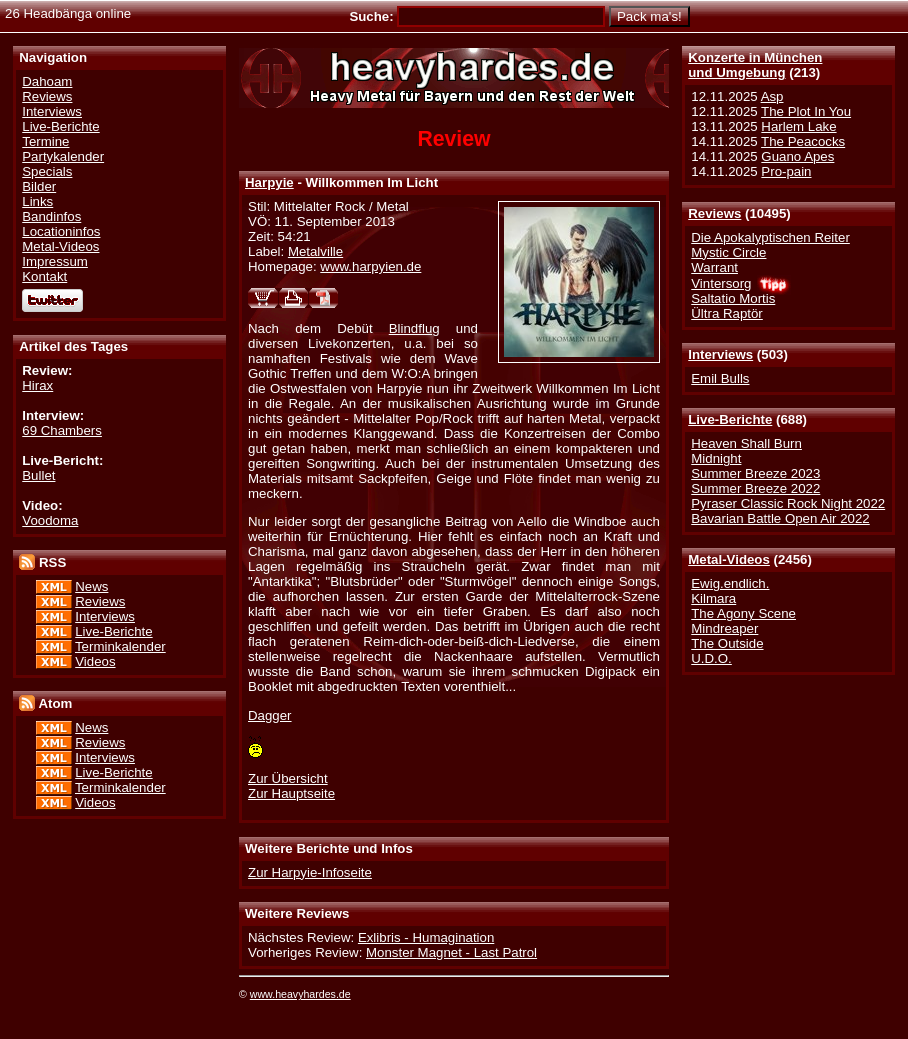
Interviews (720, 354)
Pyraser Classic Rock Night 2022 (788, 503)
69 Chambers (62, 430)
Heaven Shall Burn (746, 443)
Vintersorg (721, 283)
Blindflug (414, 328)
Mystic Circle (728, 252)
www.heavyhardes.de (300, 994)
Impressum (55, 261)
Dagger (270, 715)
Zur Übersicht (288, 778)
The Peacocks (803, 141)
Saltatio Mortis (733, 298)
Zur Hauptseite (291, 793)
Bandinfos (51, 216)
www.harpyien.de (370, 266)
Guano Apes (797, 156)
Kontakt (44, 276)
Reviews (714, 213)
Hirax (37, 385)
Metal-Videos (729, 559)
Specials (47, 171)
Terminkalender (120, 646)
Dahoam (47, 81)
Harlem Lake (798, 126)
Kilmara (713, 598)
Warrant (714, 267)
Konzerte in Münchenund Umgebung (755, 65)
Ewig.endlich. (730, 583)
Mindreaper (724, 628)
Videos (95, 661)
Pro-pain (786, 171)
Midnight (716, 458)
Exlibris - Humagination (426, 937)
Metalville (315, 251)
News (91, 586)
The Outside (727, 643)
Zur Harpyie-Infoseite (310, 872)
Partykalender (63, 156)
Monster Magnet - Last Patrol (451, 952)
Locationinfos (61, 231)
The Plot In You (806, 111)
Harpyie (269, 182)
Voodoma (50, 520)
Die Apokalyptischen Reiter (770, 237)
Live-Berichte (730, 419)
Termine (45, 141)
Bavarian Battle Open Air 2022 (780, 518)
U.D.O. (711, 658)
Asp (772, 96)
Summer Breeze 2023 (755, 473)
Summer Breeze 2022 (755, 488)
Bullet (38, 475)
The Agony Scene (743, 613)
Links (37, 201)
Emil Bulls (720, 378)
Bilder (39, 186)
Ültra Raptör (727, 313)
